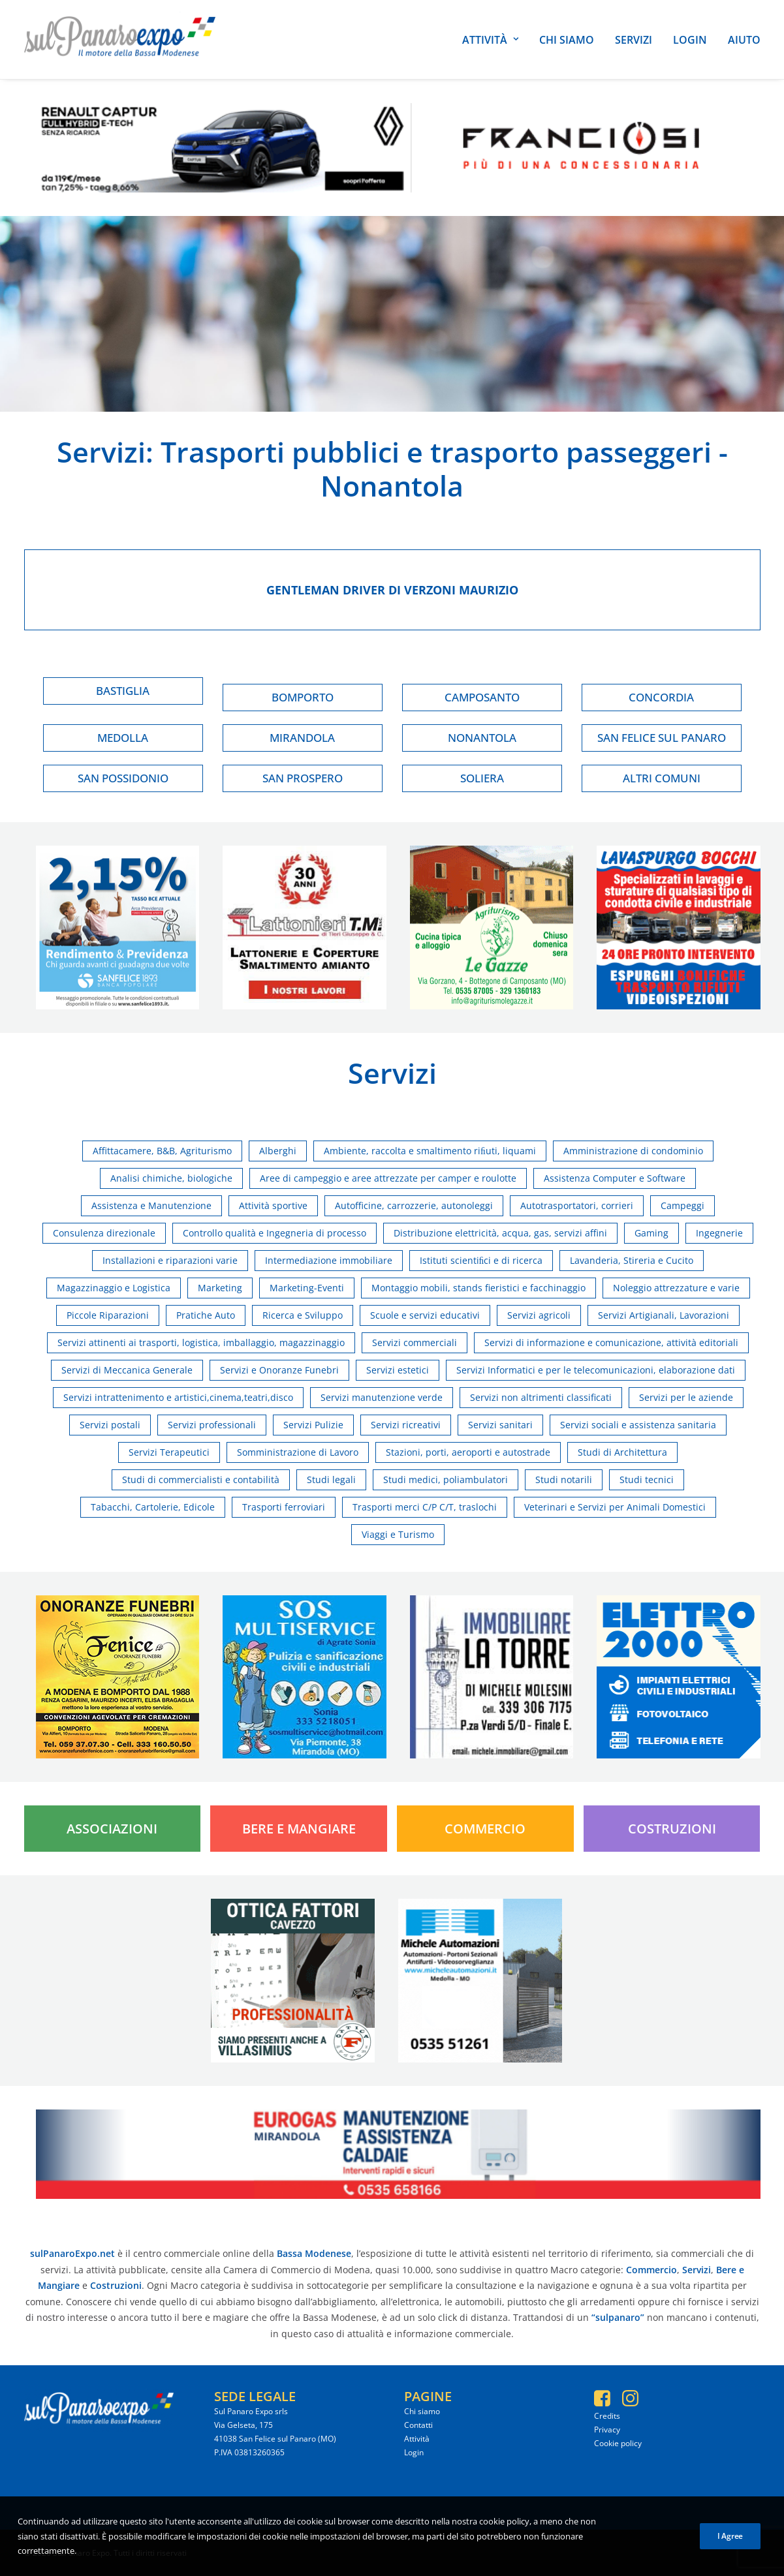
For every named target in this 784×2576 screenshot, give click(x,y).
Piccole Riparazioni (108, 1315)
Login (690, 40)
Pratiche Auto (205, 1315)
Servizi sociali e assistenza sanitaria (638, 1424)
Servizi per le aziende (686, 1397)
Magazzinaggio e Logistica (113, 1287)
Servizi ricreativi (406, 1424)
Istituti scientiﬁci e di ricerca (481, 1260)
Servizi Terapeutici (169, 1452)
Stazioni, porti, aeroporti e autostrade (468, 1452)
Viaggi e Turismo (398, 1534)
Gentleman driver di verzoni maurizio (392, 590)
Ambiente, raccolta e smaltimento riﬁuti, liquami (430, 1150)
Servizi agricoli (539, 1315)
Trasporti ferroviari (283, 1507)
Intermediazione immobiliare (328, 1260)
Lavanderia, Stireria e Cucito (631, 1260)
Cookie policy (618, 2443)
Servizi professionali (212, 1424)
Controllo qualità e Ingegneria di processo (274, 1233)
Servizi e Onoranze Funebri (279, 1370)
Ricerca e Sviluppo (302, 1315)
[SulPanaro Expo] (119, 39)
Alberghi (277, 1150)
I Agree (730, 2554)
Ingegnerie (719, 1233)
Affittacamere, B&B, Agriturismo (162, 1150)
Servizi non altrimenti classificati (541, 1397)
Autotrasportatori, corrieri (576, 1205)
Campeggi (682, 1205)
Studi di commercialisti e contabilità (200, 1479)
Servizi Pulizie (313, 1424)
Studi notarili (563, 1479)
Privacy (607, 2429)
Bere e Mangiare (299, 1828)
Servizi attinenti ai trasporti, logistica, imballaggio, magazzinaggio (201, 1342)
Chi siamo (566, 40)
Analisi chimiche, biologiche (171, 1178)
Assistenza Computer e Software (614, 1178)
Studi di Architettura (622, 1452)
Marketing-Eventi (307, 1287)
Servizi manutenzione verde (382, 1397)
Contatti (418, 2424)
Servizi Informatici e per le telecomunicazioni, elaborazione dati (595, 1370)
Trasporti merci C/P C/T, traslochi (425, 1507)
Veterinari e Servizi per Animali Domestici (615, 1507)
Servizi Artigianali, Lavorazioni (663, 1315)
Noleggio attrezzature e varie (676, 1287)
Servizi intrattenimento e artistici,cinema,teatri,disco (178, 1397)
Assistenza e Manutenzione (151, 1205)
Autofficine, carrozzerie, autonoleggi (414, 1205)
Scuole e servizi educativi (425, 1315)
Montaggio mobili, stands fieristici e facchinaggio (478, 1287)
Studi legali (331, 1479)
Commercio (485, 1828)
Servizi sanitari (500, 1424)
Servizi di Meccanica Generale (127, 1370)
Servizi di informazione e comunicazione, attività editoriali (611, 1342)
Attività (490, 40)
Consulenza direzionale (104, 1233)
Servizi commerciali (414, 1342)
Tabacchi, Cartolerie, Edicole (153, 1507)
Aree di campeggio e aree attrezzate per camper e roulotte (388, 1178)
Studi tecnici (646, 1479)
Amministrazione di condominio (633, 1150)
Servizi (633, 40)
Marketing (220, 1287)
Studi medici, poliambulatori (445, 1479)
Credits (607, 2415)
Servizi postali (110, 1424)
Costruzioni (672, 1828)
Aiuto (744, 40)
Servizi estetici (397, 1370)
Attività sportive (273, 1205)
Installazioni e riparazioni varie (170, 1260)
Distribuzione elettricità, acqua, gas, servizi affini (500, 1233)
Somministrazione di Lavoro (297, 1452)
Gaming (651, 1233)
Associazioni (112, 1828)
